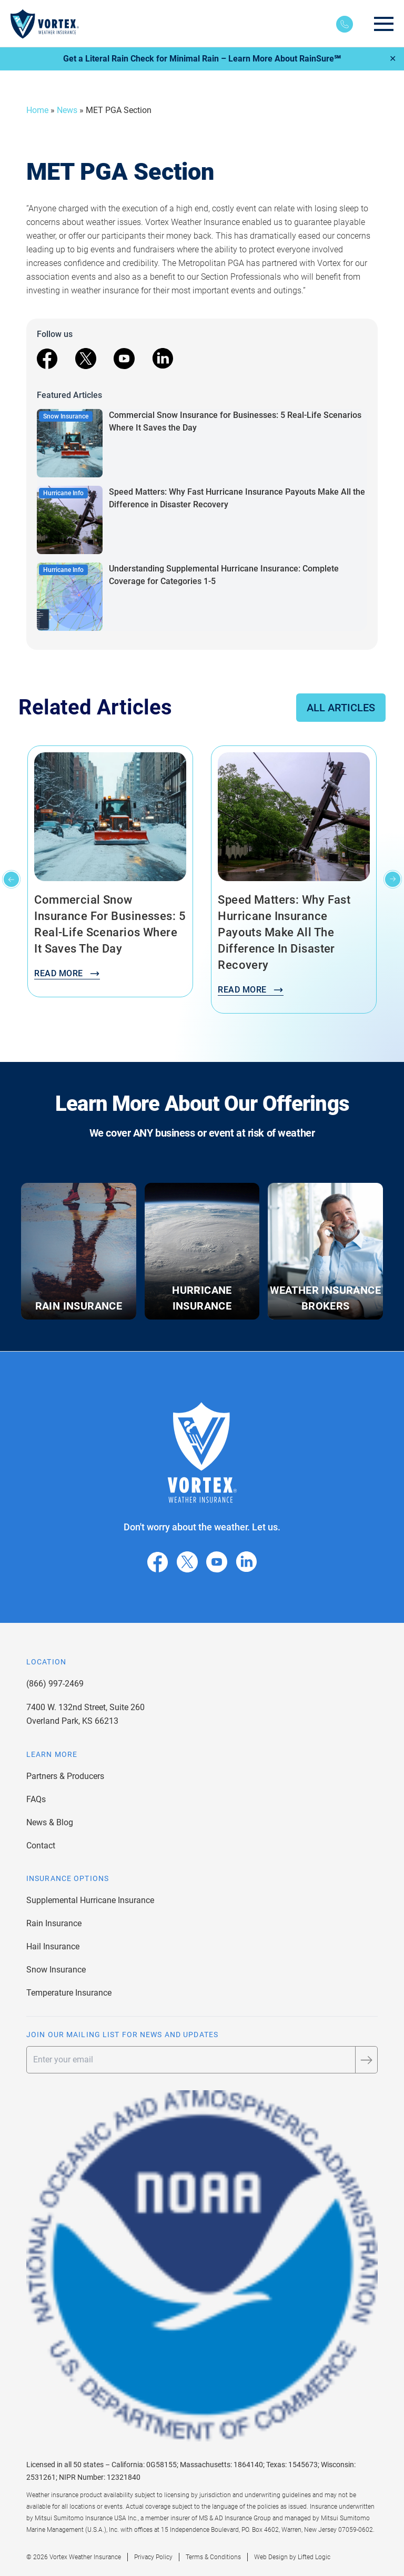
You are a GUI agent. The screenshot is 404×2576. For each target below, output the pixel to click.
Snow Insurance (56, 1970)
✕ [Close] (392, 59)
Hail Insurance (52, 1946)
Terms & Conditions (213, 2557)
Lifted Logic (314, 2557)
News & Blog (49, 1822)
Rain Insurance (54, 1923)
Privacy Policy (153, 2557)
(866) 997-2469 (55, 1684)
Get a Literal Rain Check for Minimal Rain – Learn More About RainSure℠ (202, 59)
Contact (40, 1846)
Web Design (271, 2557)
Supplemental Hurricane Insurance (90, 1900)
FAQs (36, 1799)
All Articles (341, 707)
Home (37, 110)
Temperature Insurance (69, 1993)
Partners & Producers (65, 1776)
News (67, 110)
